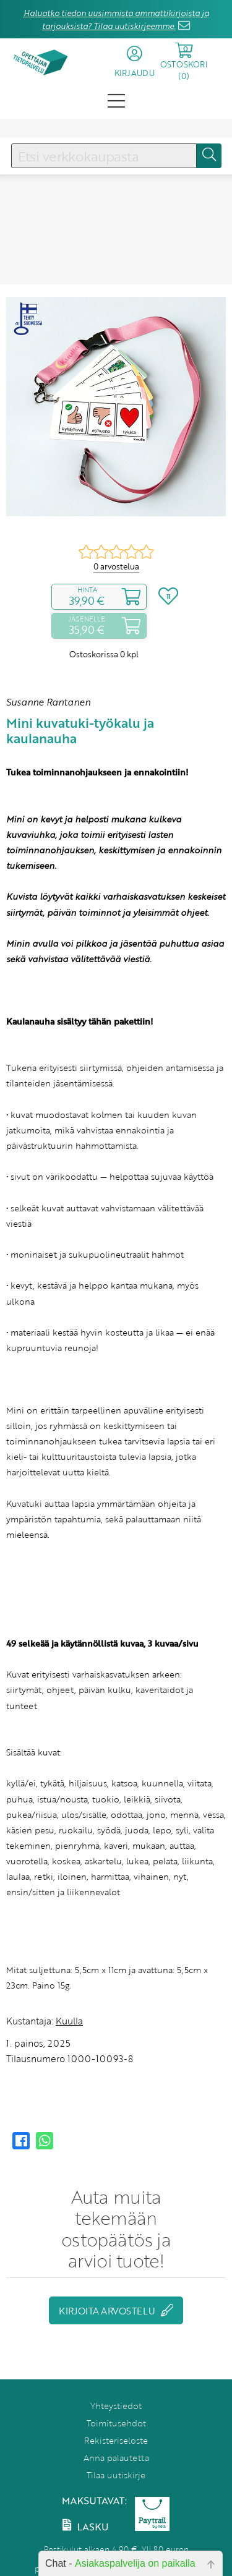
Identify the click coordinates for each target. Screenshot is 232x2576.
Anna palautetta (116, 2457)
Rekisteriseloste (116, 2440)
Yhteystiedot (116, 2405)
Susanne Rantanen (48, 702)
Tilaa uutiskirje (116, 2474)
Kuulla (69, 2021)
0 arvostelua (116, 566)
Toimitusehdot (116, 2422)
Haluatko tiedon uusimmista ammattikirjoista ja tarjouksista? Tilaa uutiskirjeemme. (116, 19)
